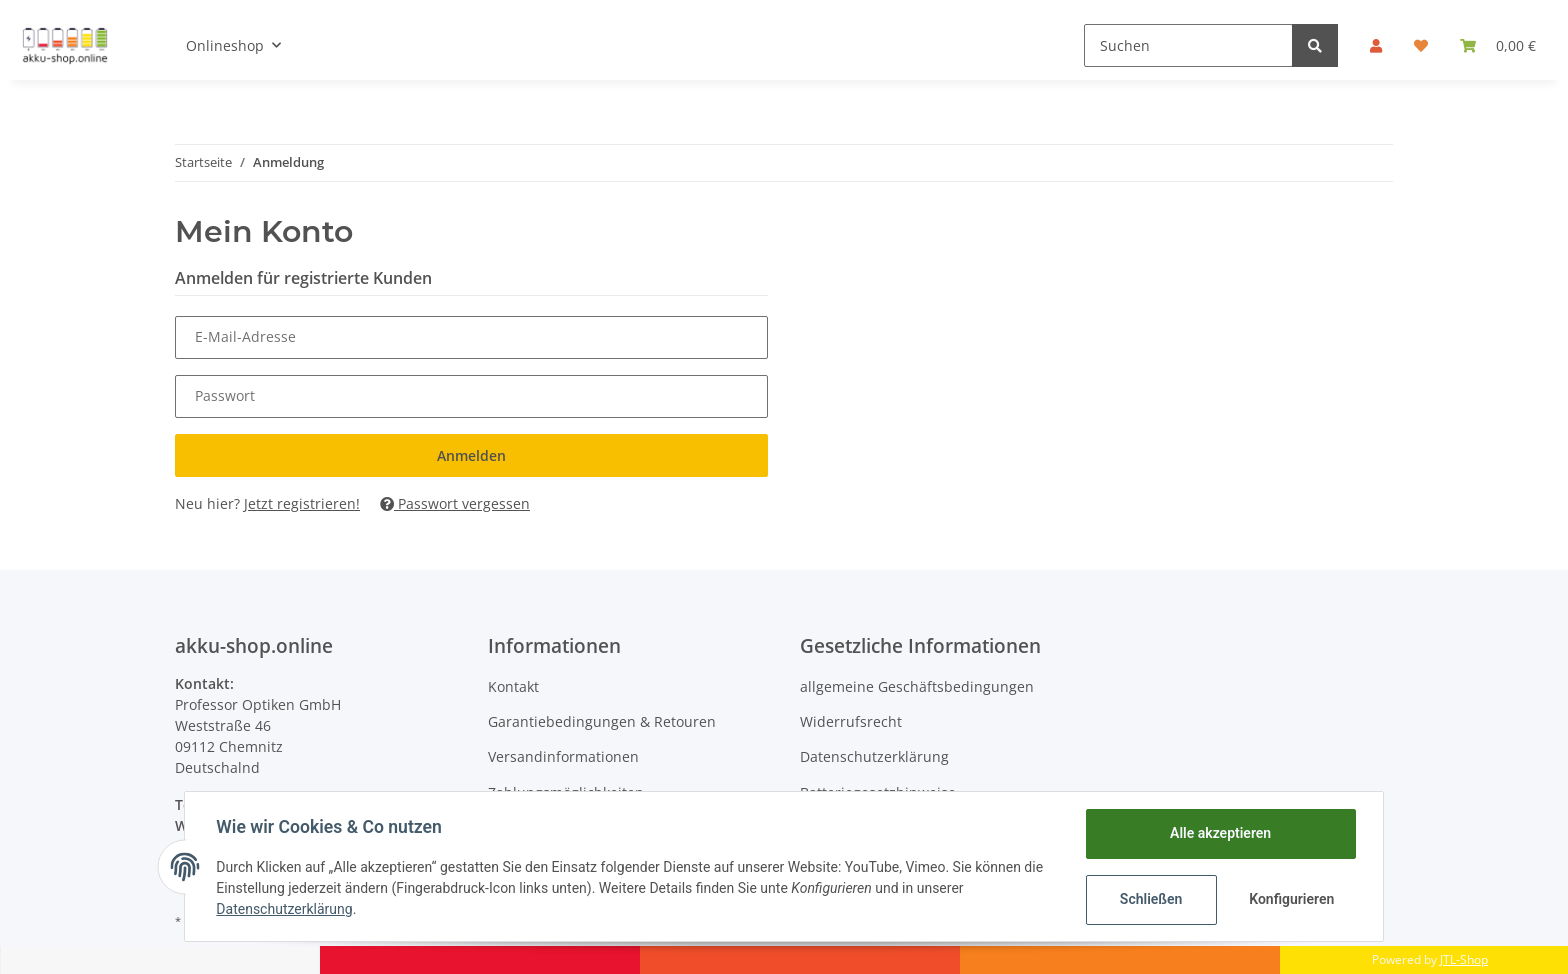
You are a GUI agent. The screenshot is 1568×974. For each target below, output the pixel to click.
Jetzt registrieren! (302, 503)
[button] (1376, 45)
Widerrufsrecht (851, 721)
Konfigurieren (1291, 899)
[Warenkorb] (1498, 45)
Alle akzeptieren (1219, 833)
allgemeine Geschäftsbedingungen (917, 686)
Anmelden (471, 455)
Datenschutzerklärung (874, 756)
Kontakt (513, 686)
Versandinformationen (563, 756)
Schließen (1150, 899)
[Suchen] (1188, 45)
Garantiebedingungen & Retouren (602, 721)
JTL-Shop (1464, 959)
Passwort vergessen (455, 503)
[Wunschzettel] (1421, 45)
